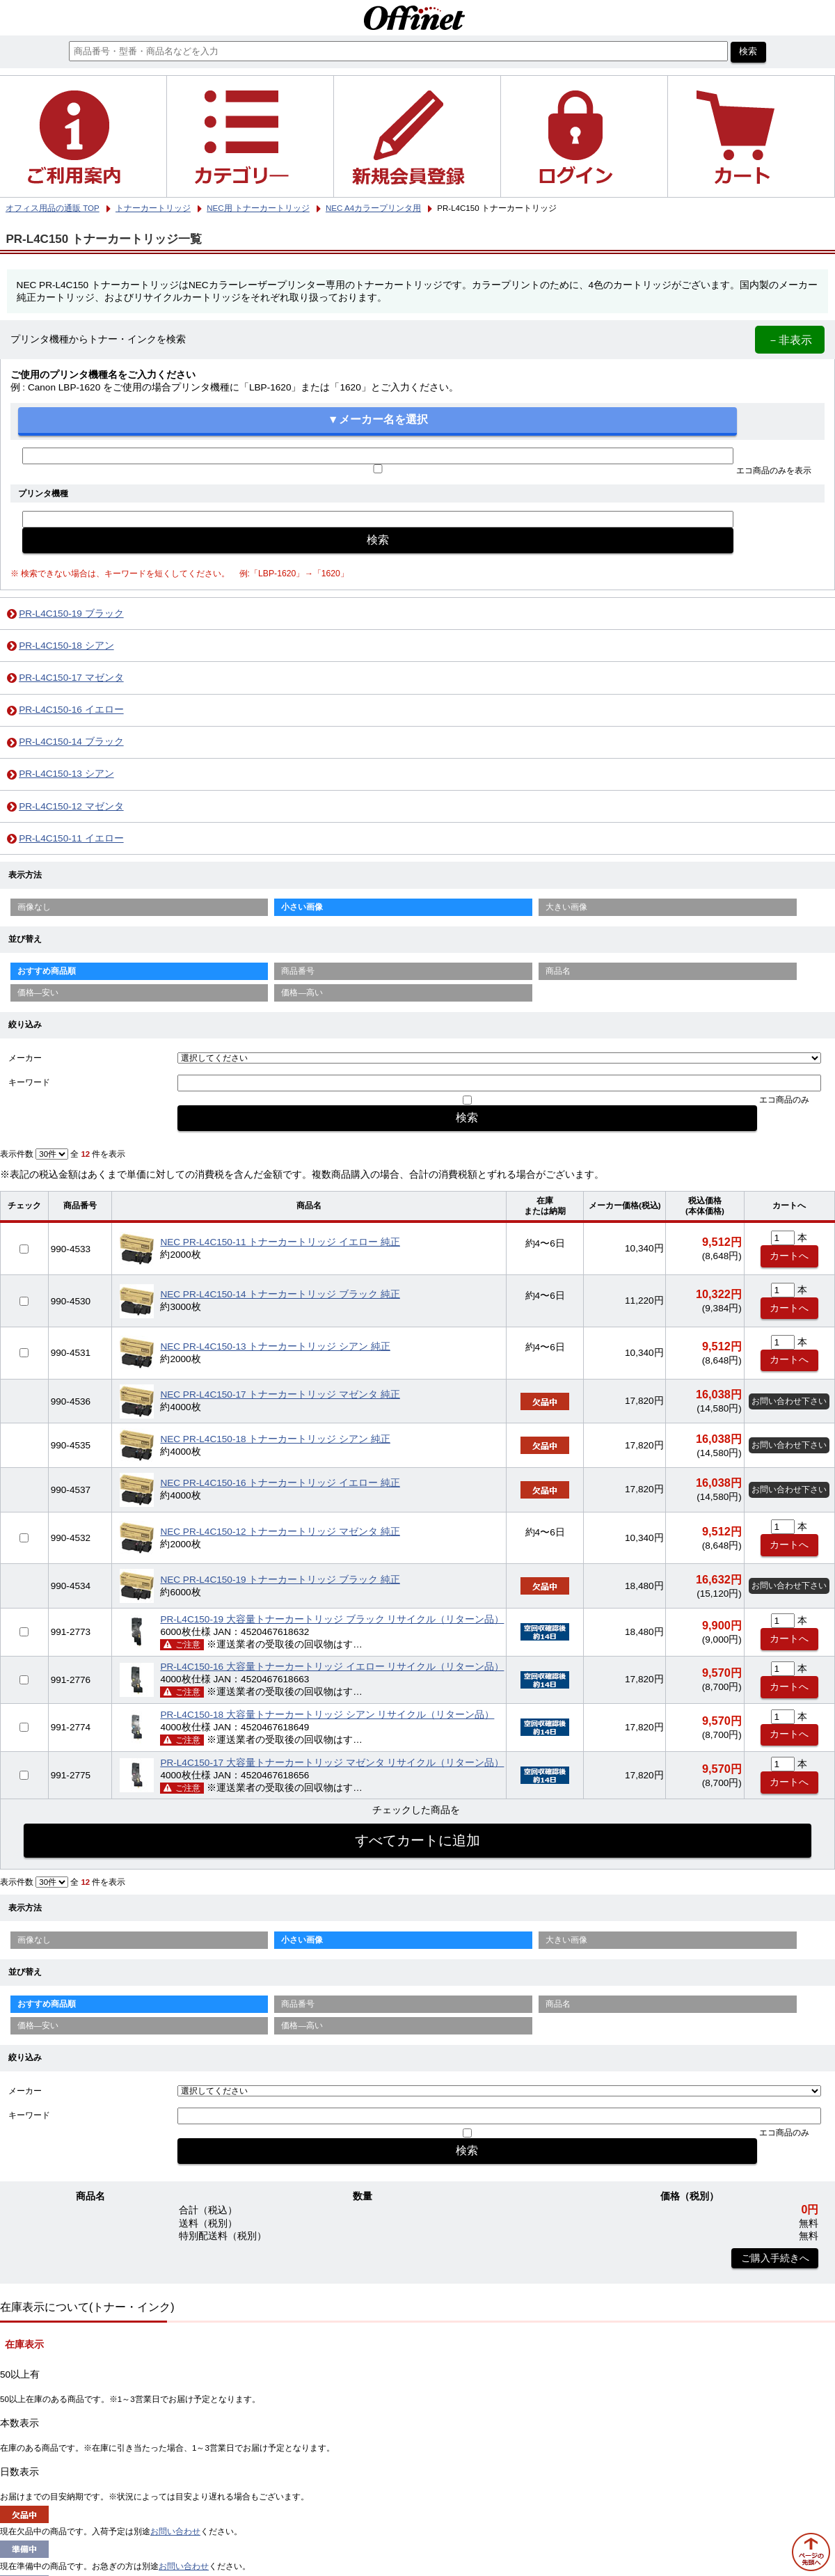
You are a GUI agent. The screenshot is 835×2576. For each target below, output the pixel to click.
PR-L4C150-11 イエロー (71, 838)
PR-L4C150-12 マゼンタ (71, 806)
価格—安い (38, 992)
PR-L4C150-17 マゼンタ (71, 677)
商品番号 (298, 971)
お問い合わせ (175, 2531)
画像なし (34, 907)
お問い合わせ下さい (789, 1401)
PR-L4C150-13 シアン (66, 773)
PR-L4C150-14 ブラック (71, 741)
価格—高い (302, 992)
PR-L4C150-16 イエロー (71, 709)
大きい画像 (566, 907)
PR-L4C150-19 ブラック (71, 613)
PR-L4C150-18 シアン (66, 645)
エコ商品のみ (784, 1100)
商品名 (558, 971)
